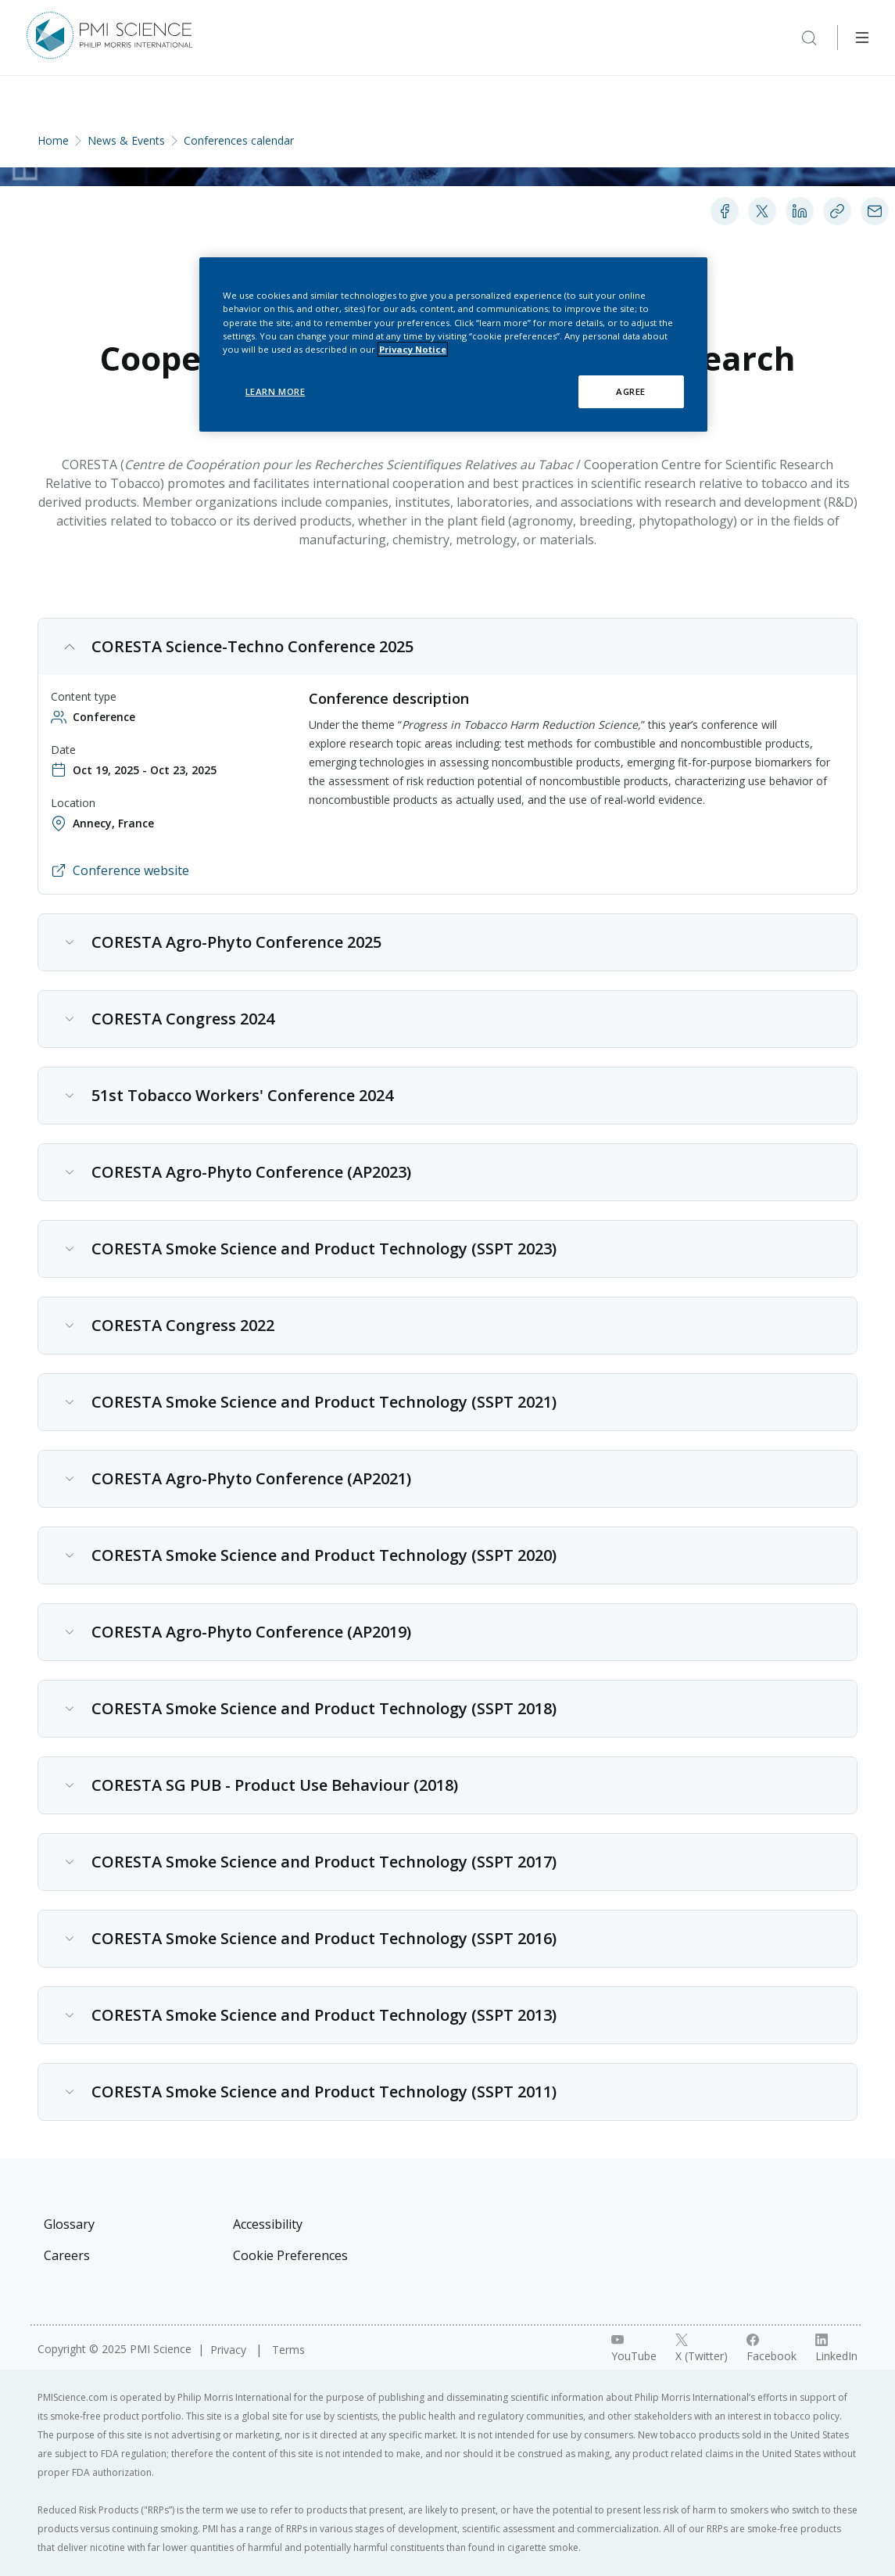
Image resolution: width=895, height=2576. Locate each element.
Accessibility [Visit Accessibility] (268, 2224)
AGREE (631, 391)
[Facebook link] (771, 2348)
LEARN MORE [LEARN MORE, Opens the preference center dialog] (275, 391)
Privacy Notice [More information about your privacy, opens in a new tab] (412, 349)
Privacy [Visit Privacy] (229, 2349)
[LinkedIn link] (836, 2348)
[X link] (701, 2348)
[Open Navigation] (862, 37)
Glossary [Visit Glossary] (69, 2224)
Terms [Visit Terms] (288, 2349)
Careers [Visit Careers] (67, 2255)
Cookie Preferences (290, 2255)
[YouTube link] (634, 2348)
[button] (447, 647)
